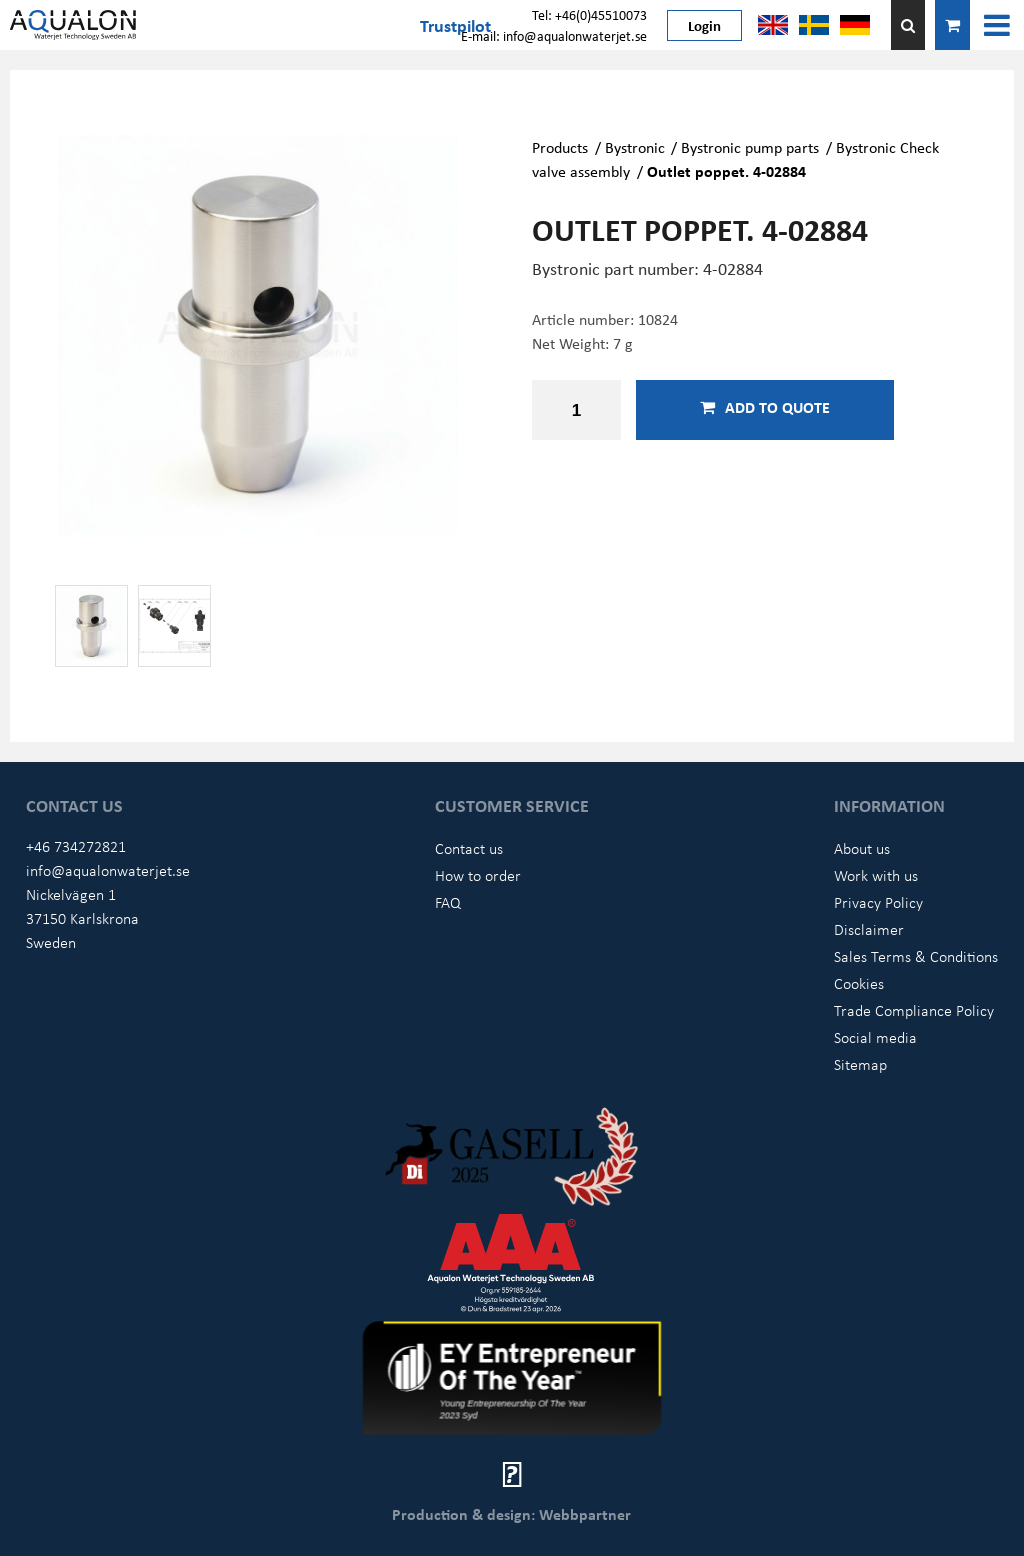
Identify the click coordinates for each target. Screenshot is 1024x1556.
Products (560, 147)
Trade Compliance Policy (914, 1010)
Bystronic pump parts (750, 147)
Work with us (876, 875)
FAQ (448, 902)
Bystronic (635, 147)
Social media (875, 1037)
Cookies (859, 983)
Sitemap (860, 1064)
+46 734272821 (76, 846)
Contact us (469, 848)
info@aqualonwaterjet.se (108, 870)
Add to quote (765, 407)
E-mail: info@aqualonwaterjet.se (554, 35)
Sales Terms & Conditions (916, 956)
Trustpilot (455, 25)
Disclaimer (869, 929)
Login (704, 25)
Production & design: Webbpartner (511, 1514)
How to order (478, 875)
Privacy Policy (878, 902)
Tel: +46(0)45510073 (589, 14)
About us (862, 848)
